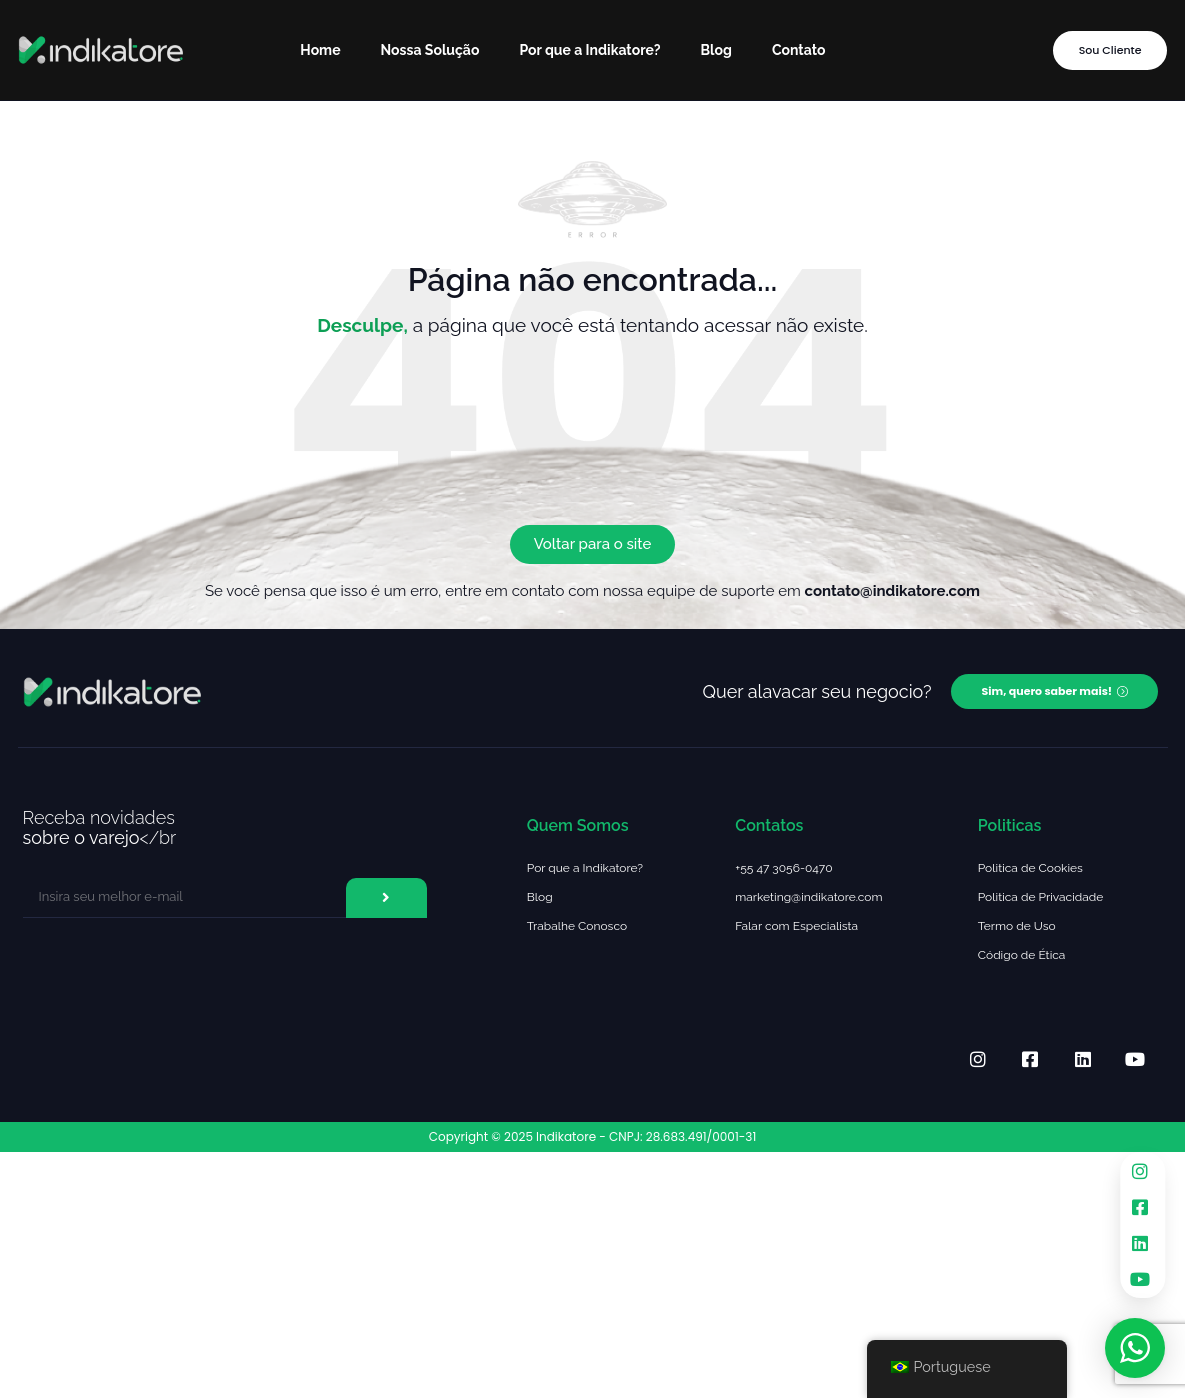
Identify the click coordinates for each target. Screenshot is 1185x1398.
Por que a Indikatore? (589, 50)
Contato (799, 50)
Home (320, 50)
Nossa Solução (430, 50)
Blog (716, 50)
